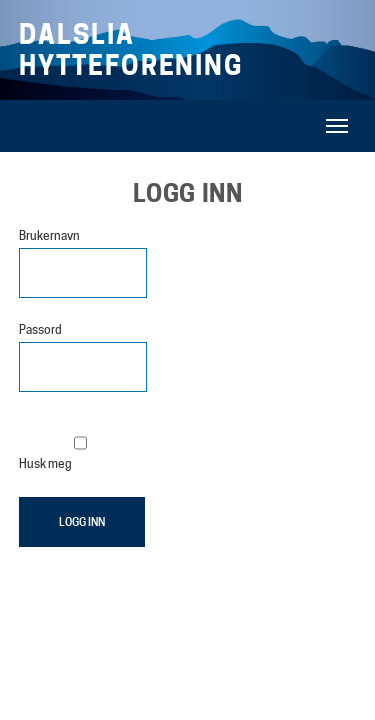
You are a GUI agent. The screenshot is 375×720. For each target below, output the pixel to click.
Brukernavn (49, 235)
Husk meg (53, 444)
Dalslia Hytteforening (132, 50)
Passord (40, 329)
